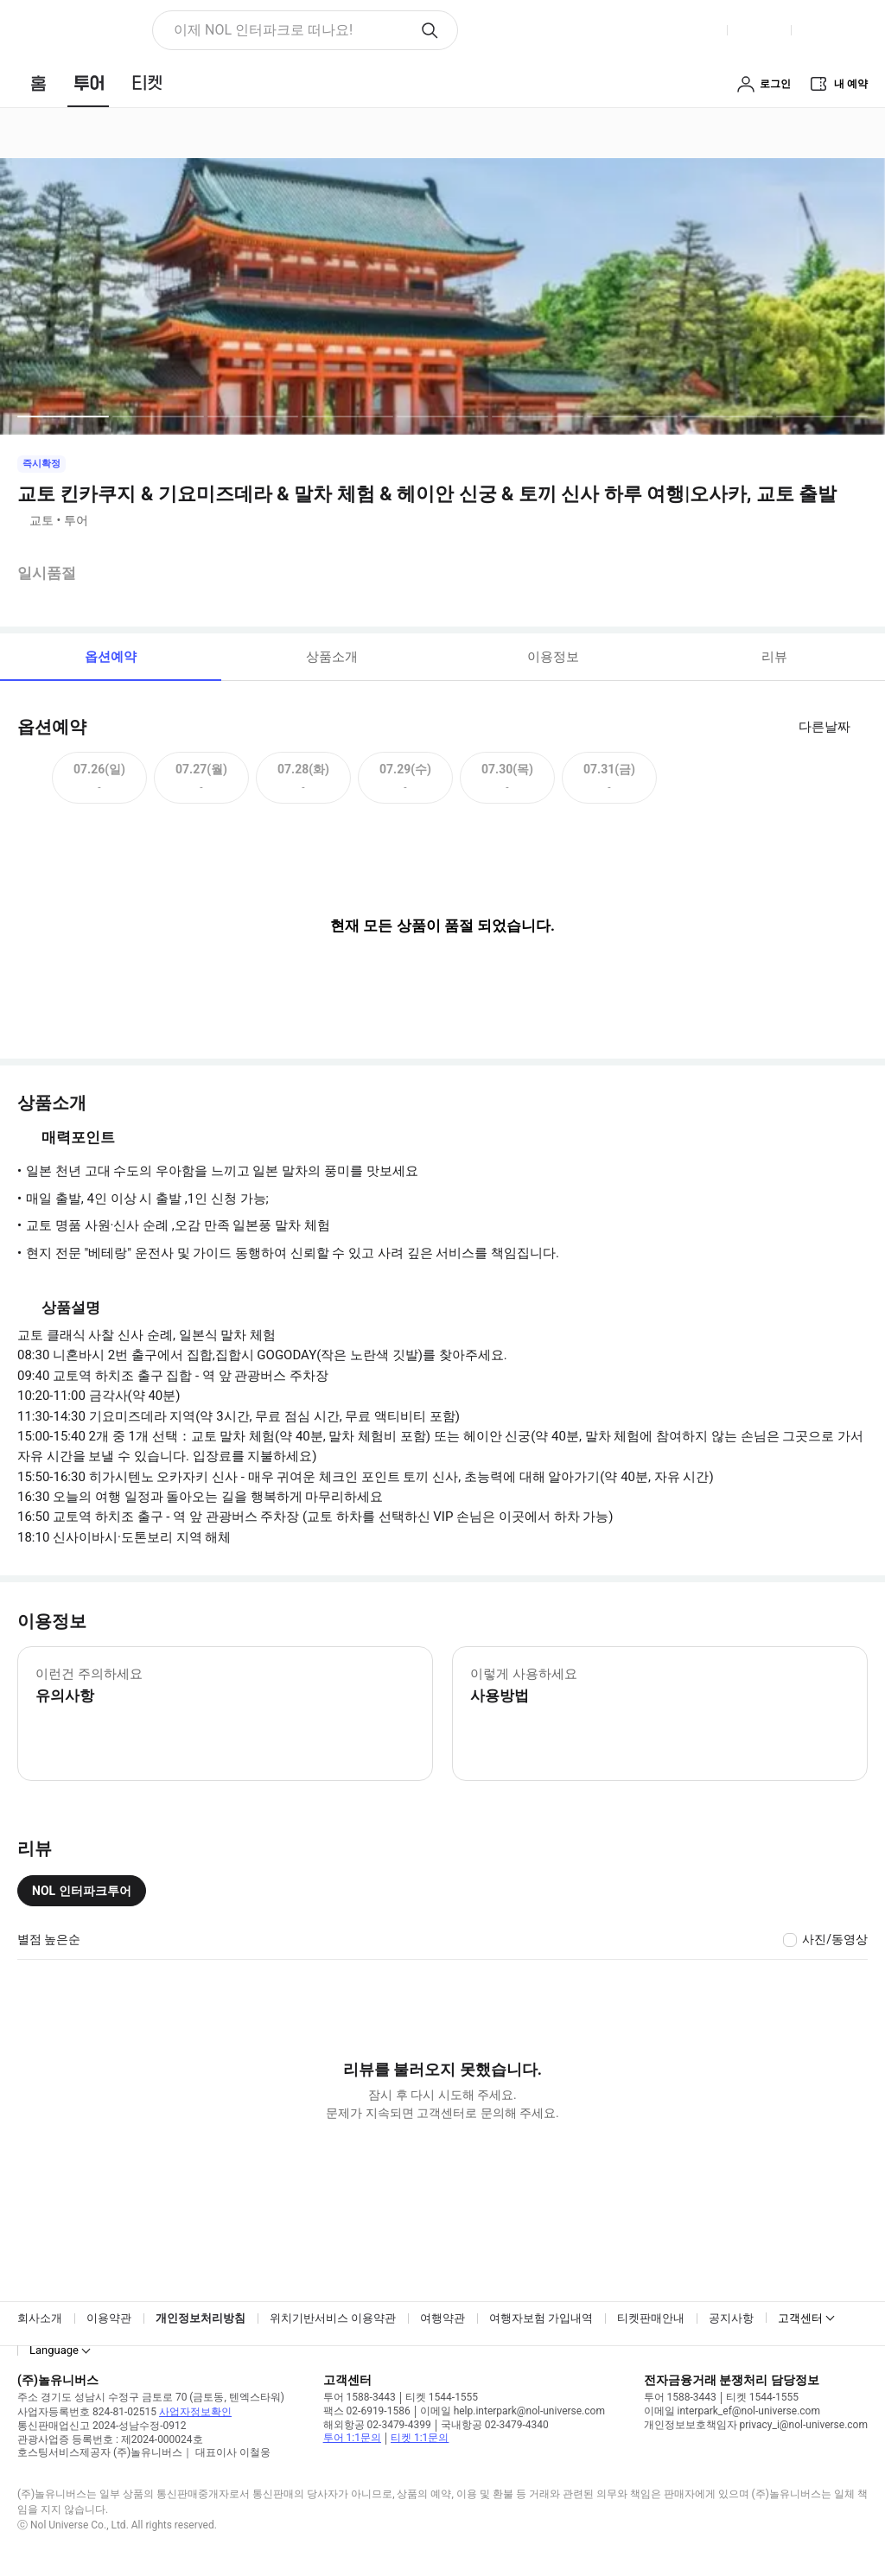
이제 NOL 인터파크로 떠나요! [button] (263, 30)
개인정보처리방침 (200, 2318)
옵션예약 (111, 657)
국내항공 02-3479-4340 (495, 2425)
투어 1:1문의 (352, 2438)
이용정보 (553, 657)
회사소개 (39, 2318)
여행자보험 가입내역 (541, 2318)
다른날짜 (824, 727)
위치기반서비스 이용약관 (333, 2318)
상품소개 (332, 657)
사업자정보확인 (195, 2412)
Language (54, 2350)
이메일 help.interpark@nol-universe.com (512, 2411)
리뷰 (774, 657)
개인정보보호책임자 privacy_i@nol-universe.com (756, 2425)
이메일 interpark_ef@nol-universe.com (732, 2411)
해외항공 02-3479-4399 (377, 2425)
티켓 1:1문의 (420, 2438)
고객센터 (800, 2318)
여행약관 (442, 2318)
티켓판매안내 (650, 2318)
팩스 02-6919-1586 (367, 2411)
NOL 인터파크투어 (81, 1891)
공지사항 (731, 2318)
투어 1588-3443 (359, 2397)
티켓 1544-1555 (441, 2397)
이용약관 (108, 2318)
